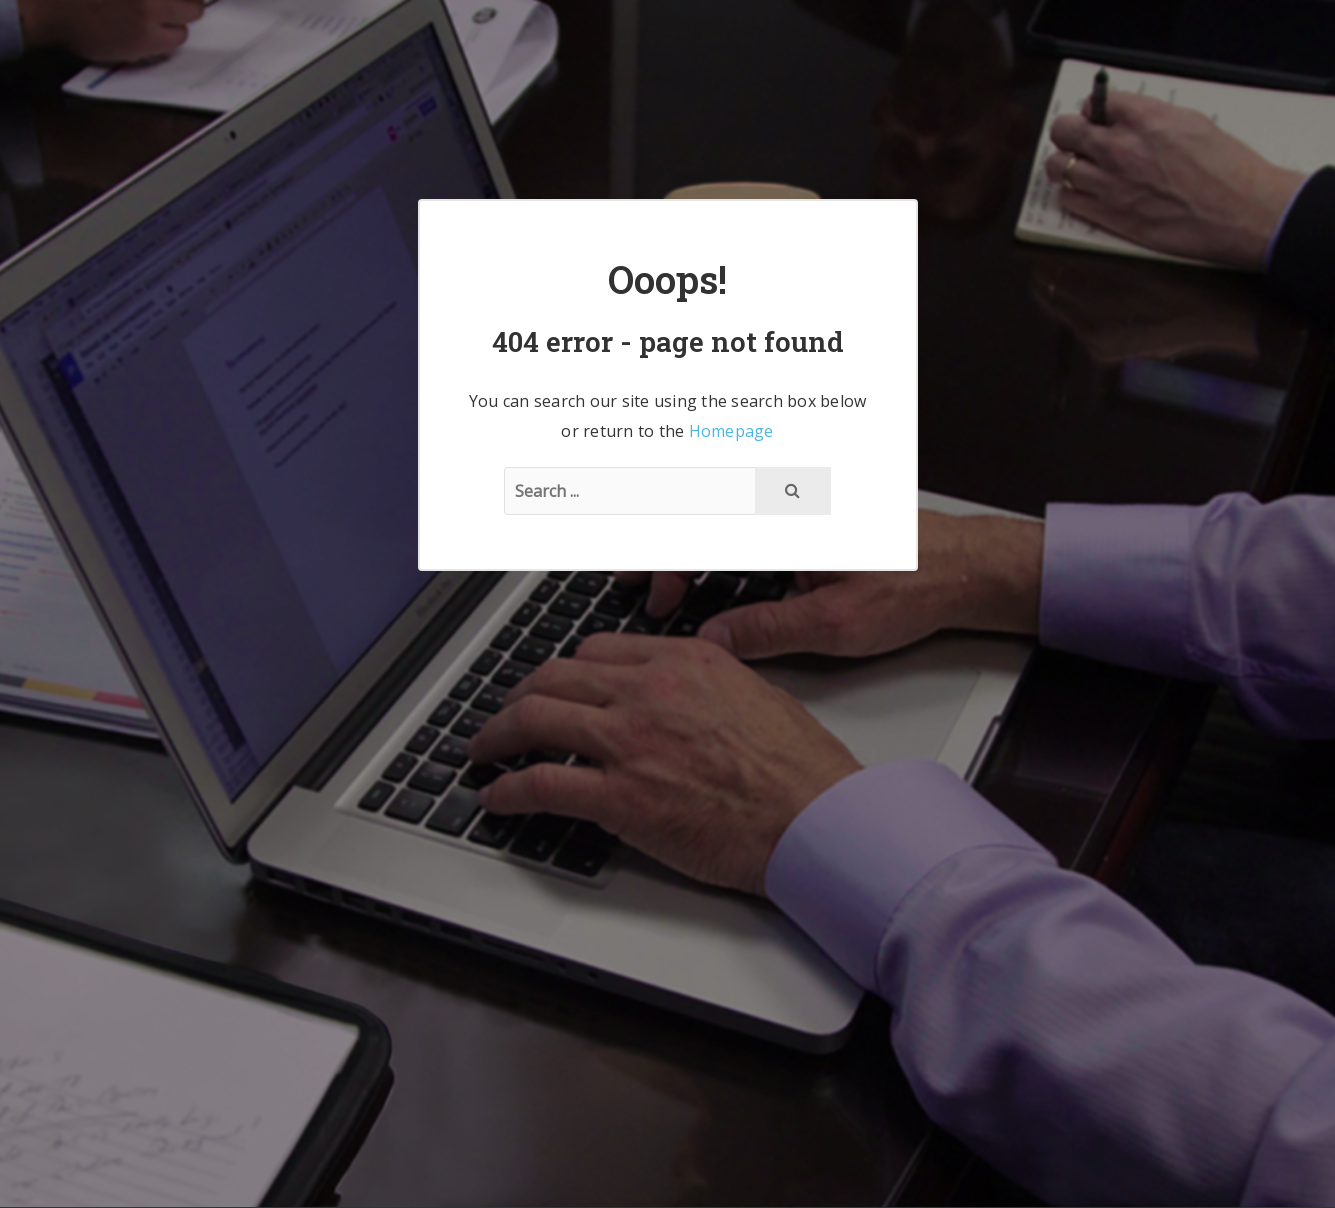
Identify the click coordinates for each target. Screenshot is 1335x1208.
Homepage (731, 431)
